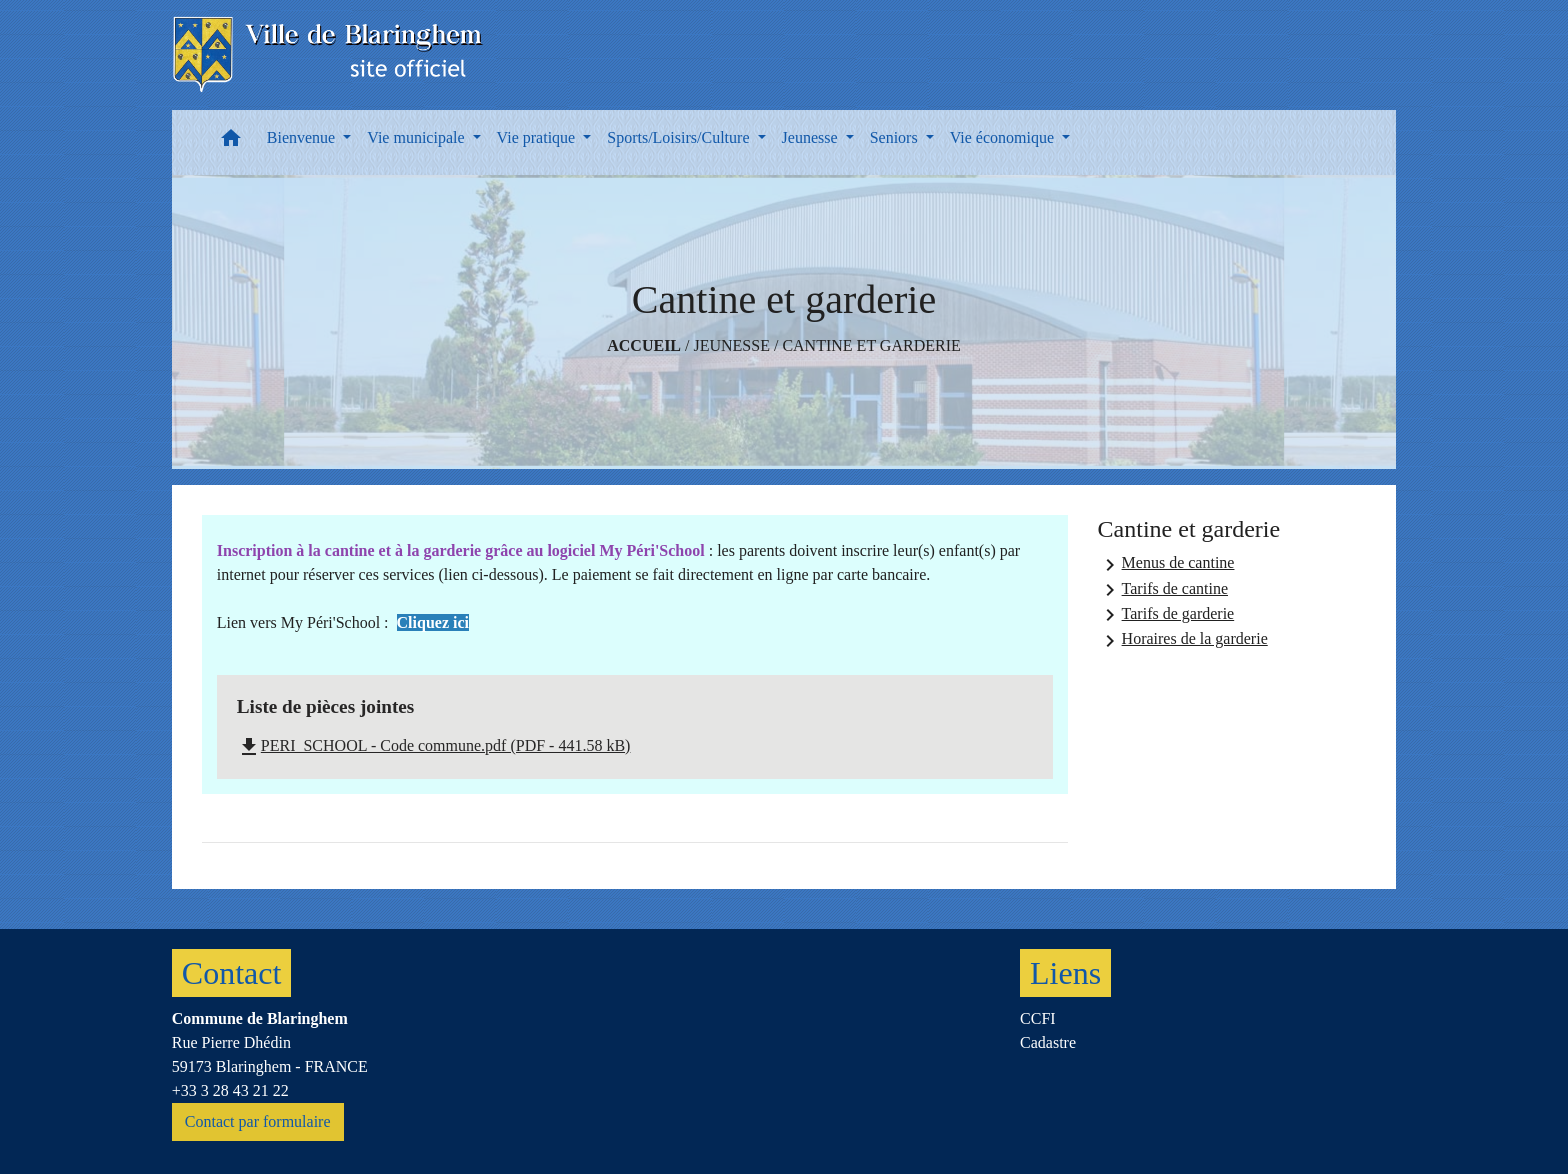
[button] (231, 142)
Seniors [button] (896, 137)
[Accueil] (329, 55)
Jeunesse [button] (812, 137)
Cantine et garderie (871, 345)
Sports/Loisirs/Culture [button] (680, 137)
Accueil (644, 345)
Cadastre (1048, 1042)
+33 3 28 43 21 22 (230, 1090)
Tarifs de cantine (1163, 590)
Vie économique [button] (1004, 137)
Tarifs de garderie (1166, 615)
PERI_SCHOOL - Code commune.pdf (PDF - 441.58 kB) (434, 745)
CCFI (1038, 1018)
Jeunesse (731, 345)
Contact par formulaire (258, 1121)
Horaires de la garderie (1183, 641)
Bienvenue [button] (303, 137)
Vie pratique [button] (538, 137)
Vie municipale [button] (417, 137)
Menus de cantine (1166, 565)
